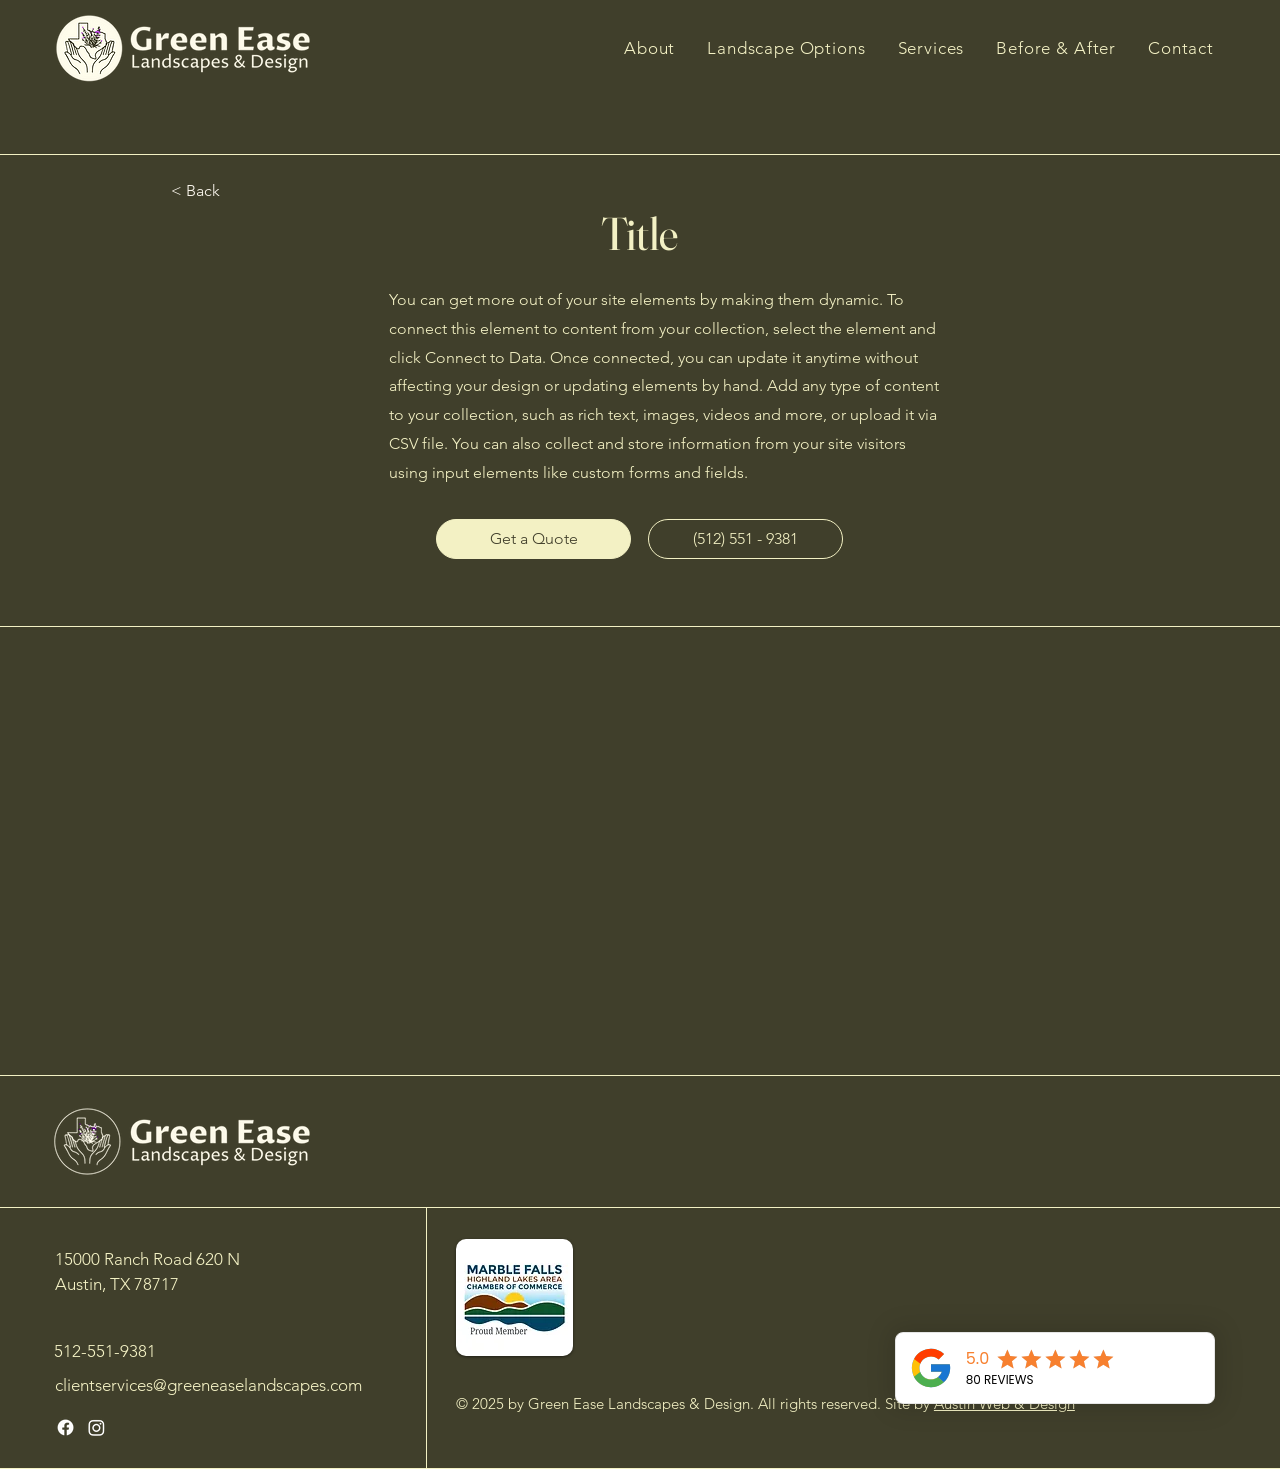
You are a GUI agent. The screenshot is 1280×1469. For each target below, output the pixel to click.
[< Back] (230, 191)
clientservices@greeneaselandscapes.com (208, 1385)
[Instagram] (96, 1427)
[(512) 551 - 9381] (745, 539)
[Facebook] (65, 1427)
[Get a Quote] (533, 539)
